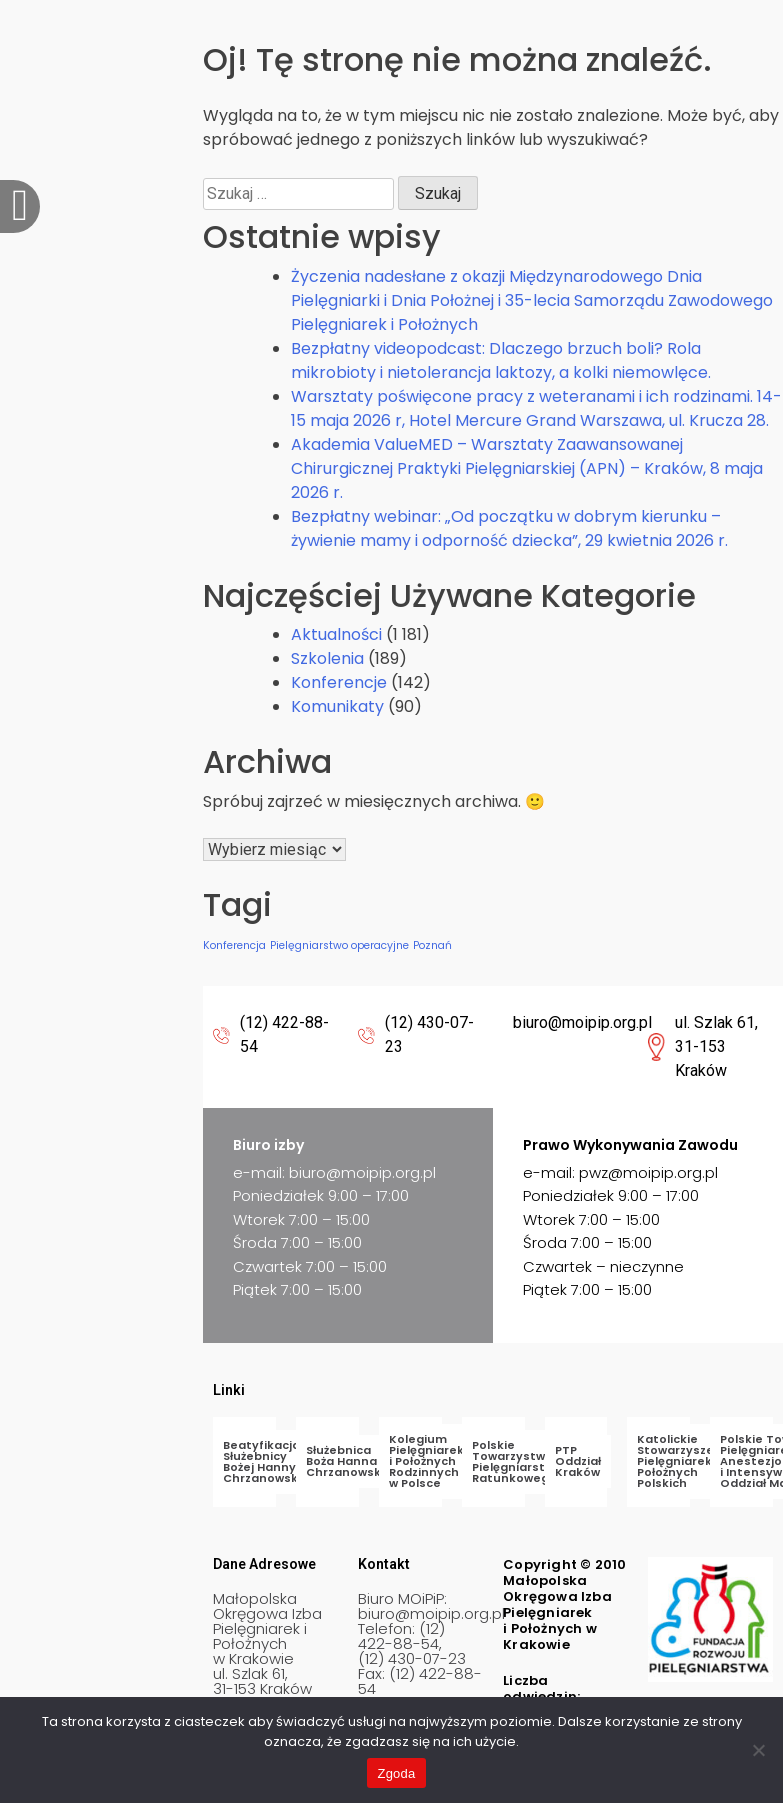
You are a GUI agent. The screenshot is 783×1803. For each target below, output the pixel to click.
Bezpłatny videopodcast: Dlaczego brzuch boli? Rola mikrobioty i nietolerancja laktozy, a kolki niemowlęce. (501, 360)
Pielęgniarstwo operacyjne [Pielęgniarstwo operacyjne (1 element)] (339, 945)
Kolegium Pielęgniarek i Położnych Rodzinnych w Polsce (426, 1461)
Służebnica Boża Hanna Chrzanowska (347, 1461)
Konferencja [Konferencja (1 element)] (234, 945)
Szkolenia (327, 658)
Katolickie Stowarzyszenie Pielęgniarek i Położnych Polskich (685, 1461)
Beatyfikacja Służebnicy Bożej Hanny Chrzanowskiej (267, 1461)
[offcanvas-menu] (20, 206)
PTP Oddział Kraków (578, 1461)
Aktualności (336, 634)
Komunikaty (337, 706)
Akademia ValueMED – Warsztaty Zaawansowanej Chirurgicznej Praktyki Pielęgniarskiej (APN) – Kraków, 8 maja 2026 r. (527, 468)
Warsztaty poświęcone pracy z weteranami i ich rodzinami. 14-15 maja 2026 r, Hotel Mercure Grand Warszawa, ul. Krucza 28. (536, 408)
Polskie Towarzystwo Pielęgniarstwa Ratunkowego (517, 1461)
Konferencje (339, 682)
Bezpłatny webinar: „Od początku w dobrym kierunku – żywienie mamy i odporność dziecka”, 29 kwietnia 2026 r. (509, 528)
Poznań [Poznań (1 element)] (432, 945)
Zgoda (396, 1773)
